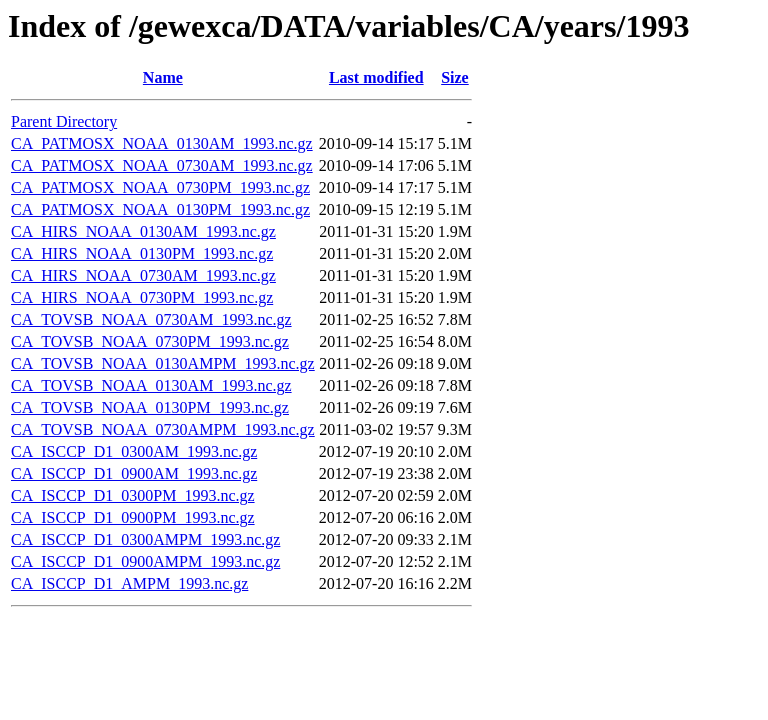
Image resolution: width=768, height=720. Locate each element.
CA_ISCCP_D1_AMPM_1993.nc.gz (129, 583)
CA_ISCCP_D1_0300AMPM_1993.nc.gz (145, 539)
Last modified (376, 77)
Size (455, 77)
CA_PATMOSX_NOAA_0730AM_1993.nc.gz (162, 165)
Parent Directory (64, 121)
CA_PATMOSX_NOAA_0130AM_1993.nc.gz (162, 143)
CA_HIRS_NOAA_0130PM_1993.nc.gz (142, 253)
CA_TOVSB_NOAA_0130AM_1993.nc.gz (151, 385)
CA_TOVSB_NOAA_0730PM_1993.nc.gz (150, 341)
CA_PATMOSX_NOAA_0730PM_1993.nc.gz (160, 187)
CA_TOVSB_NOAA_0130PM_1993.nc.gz (150, 407)
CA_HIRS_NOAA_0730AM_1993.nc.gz (143, 275)
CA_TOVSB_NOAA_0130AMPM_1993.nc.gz (163, 363)
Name (163, 77)
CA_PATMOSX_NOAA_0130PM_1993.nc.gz (160, 209)
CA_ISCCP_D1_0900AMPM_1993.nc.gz (145, 561)
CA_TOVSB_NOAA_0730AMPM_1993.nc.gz (163, 429)
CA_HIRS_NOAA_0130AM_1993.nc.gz (143, 231)
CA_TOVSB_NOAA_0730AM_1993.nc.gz (151, 319)
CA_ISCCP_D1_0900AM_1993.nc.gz (134, 473)
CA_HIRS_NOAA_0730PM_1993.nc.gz (142, 297)
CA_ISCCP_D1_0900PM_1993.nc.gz (133, 517)
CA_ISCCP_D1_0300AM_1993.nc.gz (134, 451)
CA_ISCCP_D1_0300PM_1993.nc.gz (133, 495)
